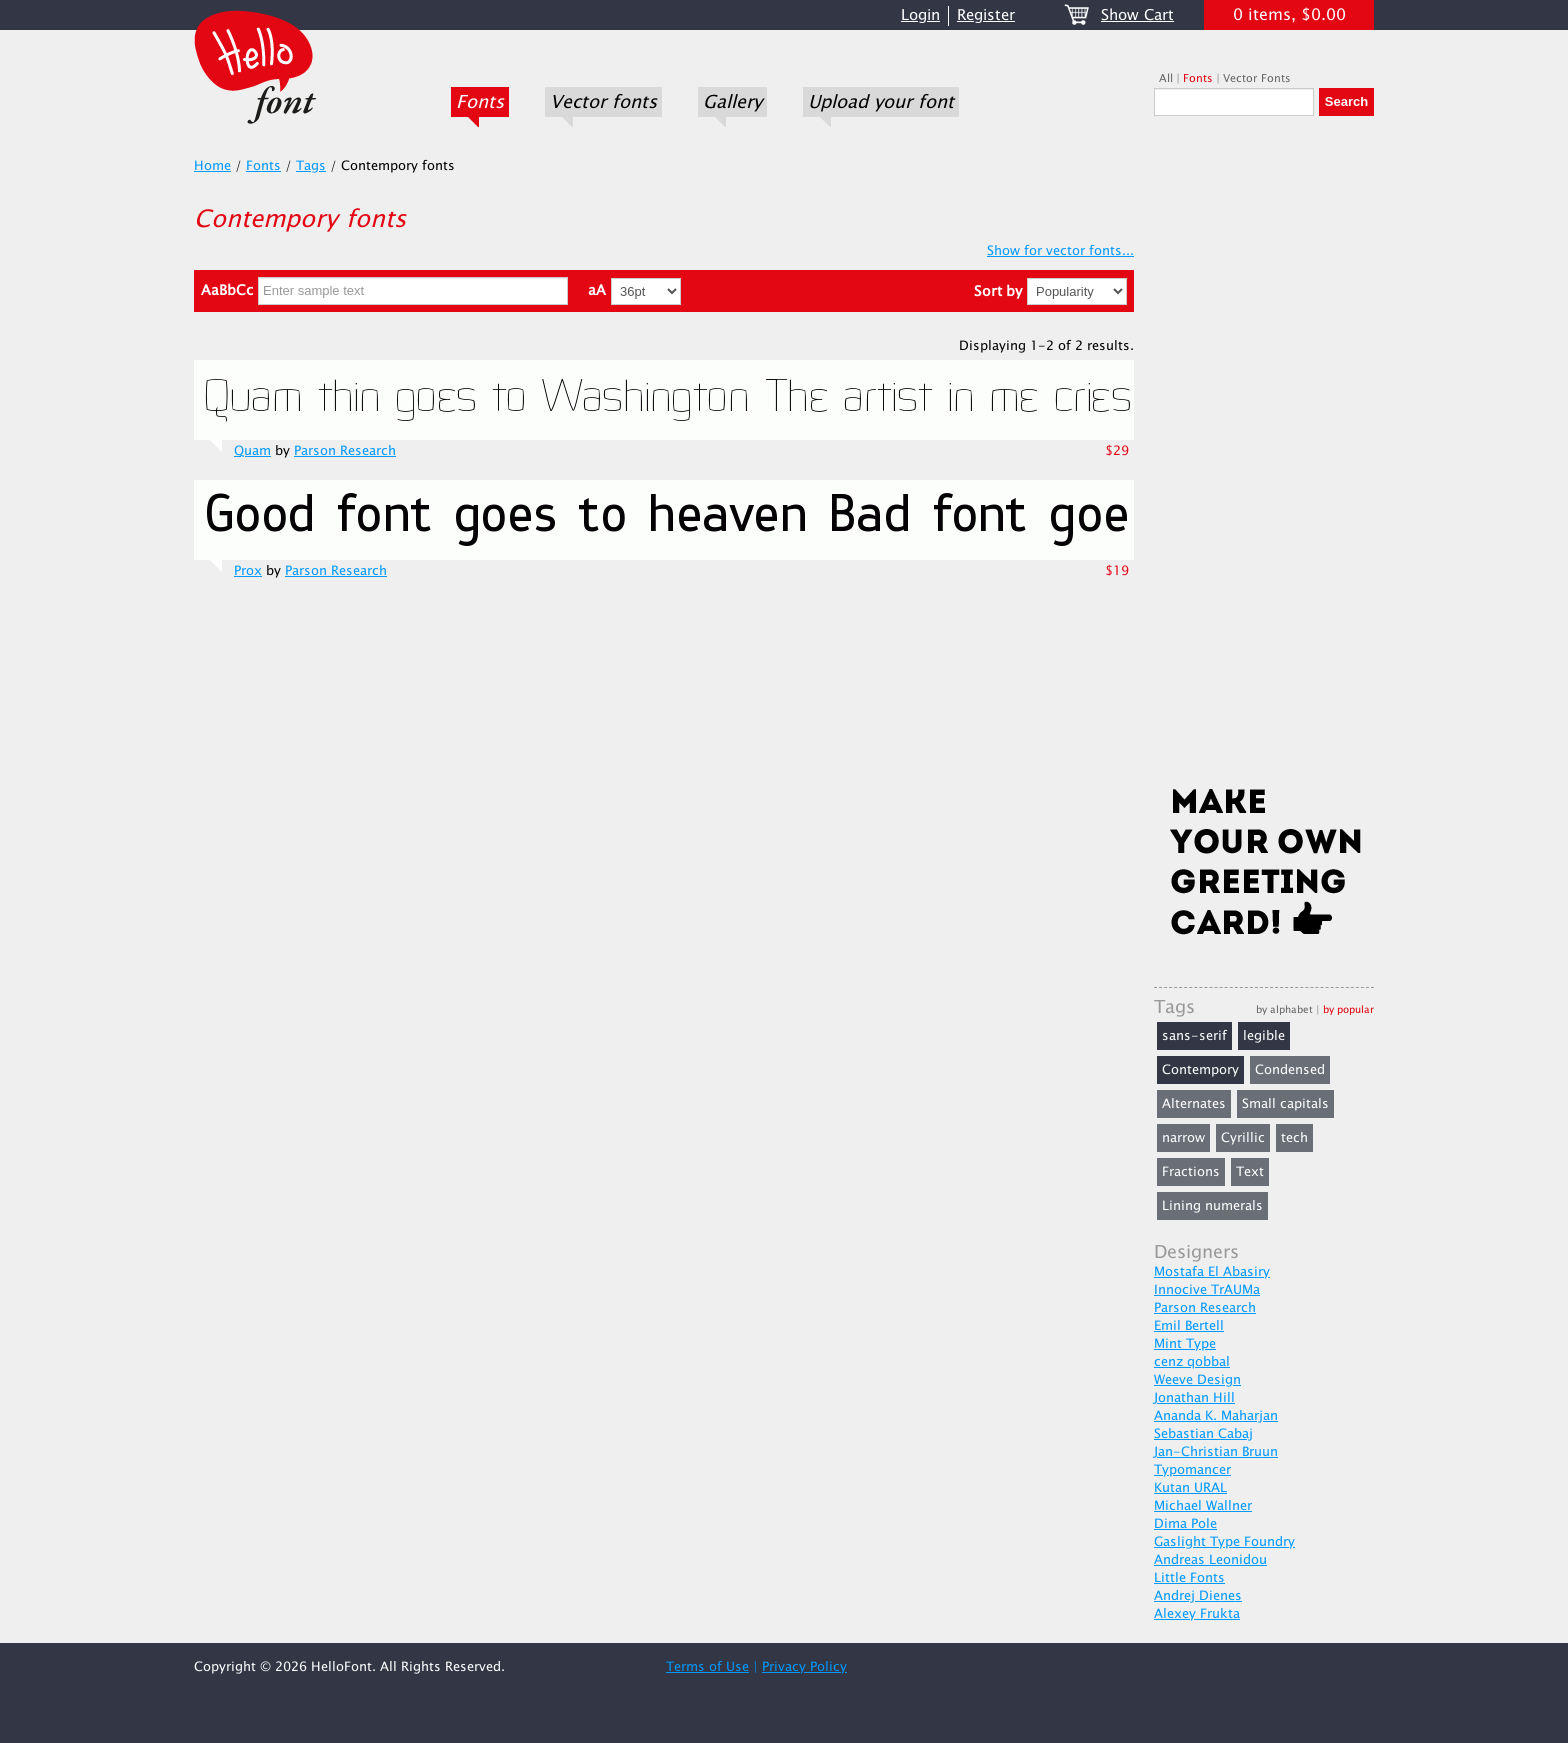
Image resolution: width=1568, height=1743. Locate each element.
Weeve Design (1197, 1380)
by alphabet (1284, 1009)
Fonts (480, 102)
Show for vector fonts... (1060, 251)
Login (920, 15)
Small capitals (1285, 1104)
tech (1294, 1138)
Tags (311, 166)
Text (1250, 1172)
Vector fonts (603, 102)
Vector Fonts (1257, 78)
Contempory (1200, 1070)
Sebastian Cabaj (1203, 1434)
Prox (248, 571)
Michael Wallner (1203, 1506)
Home (212, 166)
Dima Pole (1185, 1524)
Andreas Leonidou (1210, 1560)
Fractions (1191, 1172)
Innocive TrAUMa (1207, 1290)
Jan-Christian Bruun (1216, 1452)
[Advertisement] (1264, 457)
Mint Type (1185, 1344)
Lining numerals (1212, 1206)
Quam (252, 451)
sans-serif (1194, 1036)
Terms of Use (707, 1667)
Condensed (1290, 1070)
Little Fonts (1189, 1578)
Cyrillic (1243, 1138)
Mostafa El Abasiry (1212, 1272)
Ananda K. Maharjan (1216, 1416)
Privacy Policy (804, 1667)
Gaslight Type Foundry (1224, 1542)
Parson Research (345, 451)
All (1166, 78)
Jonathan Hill (1194, 1398)
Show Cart (1137, 15)
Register (986, 15)
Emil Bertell (1189, 1326)
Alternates (1194, 1104)
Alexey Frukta (1197, 1614)
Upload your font (881, 102)
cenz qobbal (1192, 1362)
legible (1264, 1036)
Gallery (732, 102)
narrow (1183, 1138)
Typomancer (1192, 1470)
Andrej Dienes (1198, 1596)
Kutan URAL (1190, 1488)
